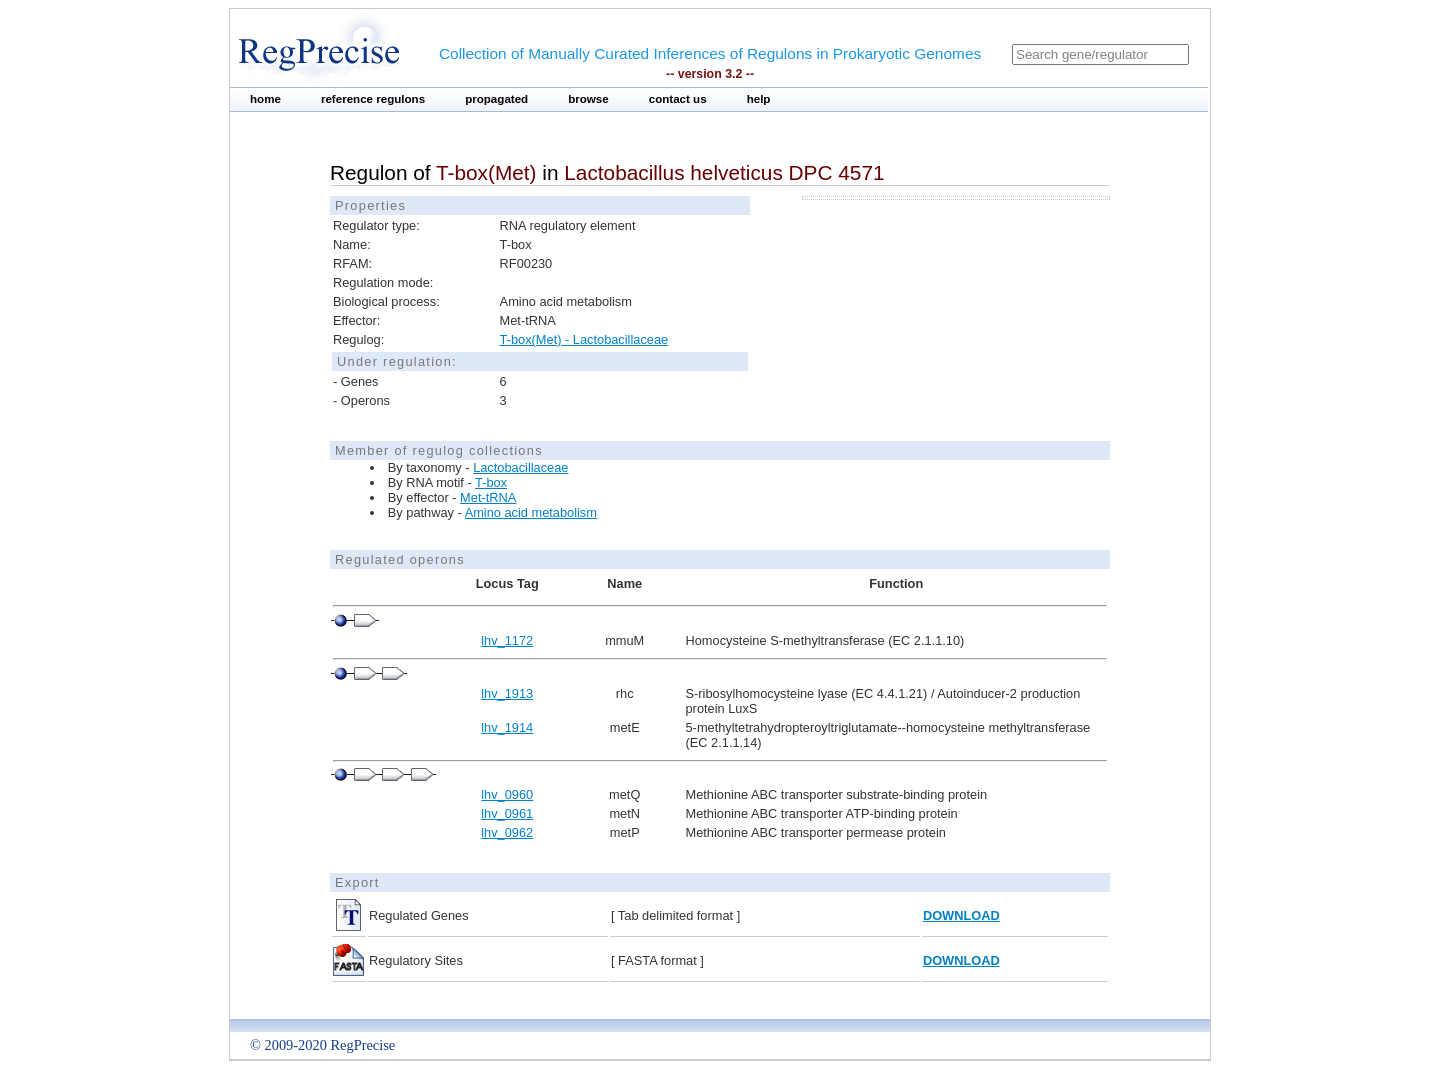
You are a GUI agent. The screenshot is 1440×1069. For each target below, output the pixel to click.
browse (588, 99)
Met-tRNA (488, 497)
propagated (496, 99)
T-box (491, 482)
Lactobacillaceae (520, 467)
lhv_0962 (507, 832)
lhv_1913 (507, 693)
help (759, 99)
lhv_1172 (507, 640)
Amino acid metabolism (531, 512)
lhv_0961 (507, 813)
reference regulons (373, 99)
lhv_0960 (507, 794)
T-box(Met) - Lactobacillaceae (584, 339)
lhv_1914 (507, 727)
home (265, 99)
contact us (678, 99)
